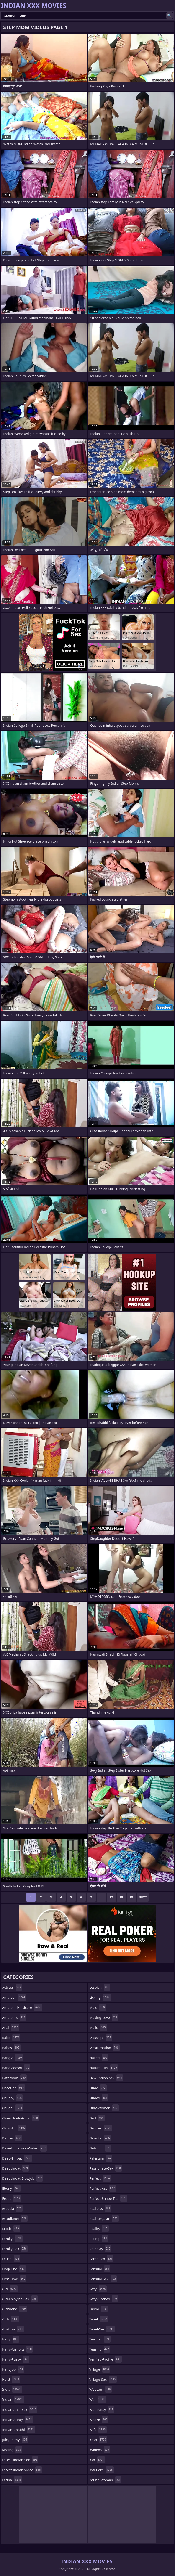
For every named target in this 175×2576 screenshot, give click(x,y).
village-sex (103, 2379)
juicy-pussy (15, 2439)
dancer (12, 2138)
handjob (13, 2369)
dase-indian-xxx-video (24, 2148)
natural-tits (103, 2067)
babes (11, 2047)
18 (121, 1897)
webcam (100, 2389)
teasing (99, 2349)
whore (98, 2419)
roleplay (100, 2248)
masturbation (104, 2047)
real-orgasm (104, 2218)
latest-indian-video (22, 2469)
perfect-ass (102, 2188)
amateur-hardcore (22, 2007)
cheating (13, 2087)
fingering (14, 2268)
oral (97, 2118)
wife (98, 2429)
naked (98, 2057)
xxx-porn (101, 2469)
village (99, 2369)
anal (10, 2027)
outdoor (100, 2148)
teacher (100, 2339)
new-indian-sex (106, 2077)
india (12, 2389)
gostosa (13, 2329)
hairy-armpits (17, 2349)
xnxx (98, 2439)
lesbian (99, 1987)
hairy (10, 2339)
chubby (12, 2097)
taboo (98, 2309)
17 (111, 1897)
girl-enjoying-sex (20, 2298)
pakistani (100, 2158)
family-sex (15, 2248)
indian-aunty (17, 2419)
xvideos (99, 2449)
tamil (98, 2319)
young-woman (105, 2479)
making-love (103, 2017)
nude (98, 2087)
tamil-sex (102, 2329)
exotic (11, 2228)
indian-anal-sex (19, 2409)
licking (100, 1997)
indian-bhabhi (18, 2429)
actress (12, 1987)
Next (143, 1897)
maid (97, 2007)
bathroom (14, 2077)
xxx (97, 2459)
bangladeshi (16, 2067)
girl (10, 2288)
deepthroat (15, 2168)
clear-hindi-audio (20, 2118)
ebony (11, 2188)
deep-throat (17, 2158)
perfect (100, 2178)
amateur (14, 1997)
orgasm (100, 2128)
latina (12, 2479)
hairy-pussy (15, 2359)
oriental (100, 2138)
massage (100, 2037)
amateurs (14, 2017)
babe (11, 2037)
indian (13, 2399)
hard (11, 2379)
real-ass (100, 2208)
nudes (98, 2097)
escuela (12, 2208)
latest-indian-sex (20, 2459)
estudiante (15, 2218)
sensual (99, 2268)
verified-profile (105, 2359)
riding (98, 2238)
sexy (98, 2288)
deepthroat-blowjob (22, 2178)
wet (97, 2399)
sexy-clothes (103, 2298)
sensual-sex (103, 2278)
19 (131, 1897)
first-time (14, 2278)
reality (99, 2228)
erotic (11, 2198)
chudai (12, 2107)
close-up (14, 2128)
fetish (11, 2258)
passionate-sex (105, 2168)
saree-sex (101, 2258)
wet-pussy (101, 2409)
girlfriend (14, 2309)
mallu (98, 2027)
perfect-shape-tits (108, 2198)
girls (10, 2319)
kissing (12, 2449)
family (12, 2238)
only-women (104, 2107)
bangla (12, 2057)
